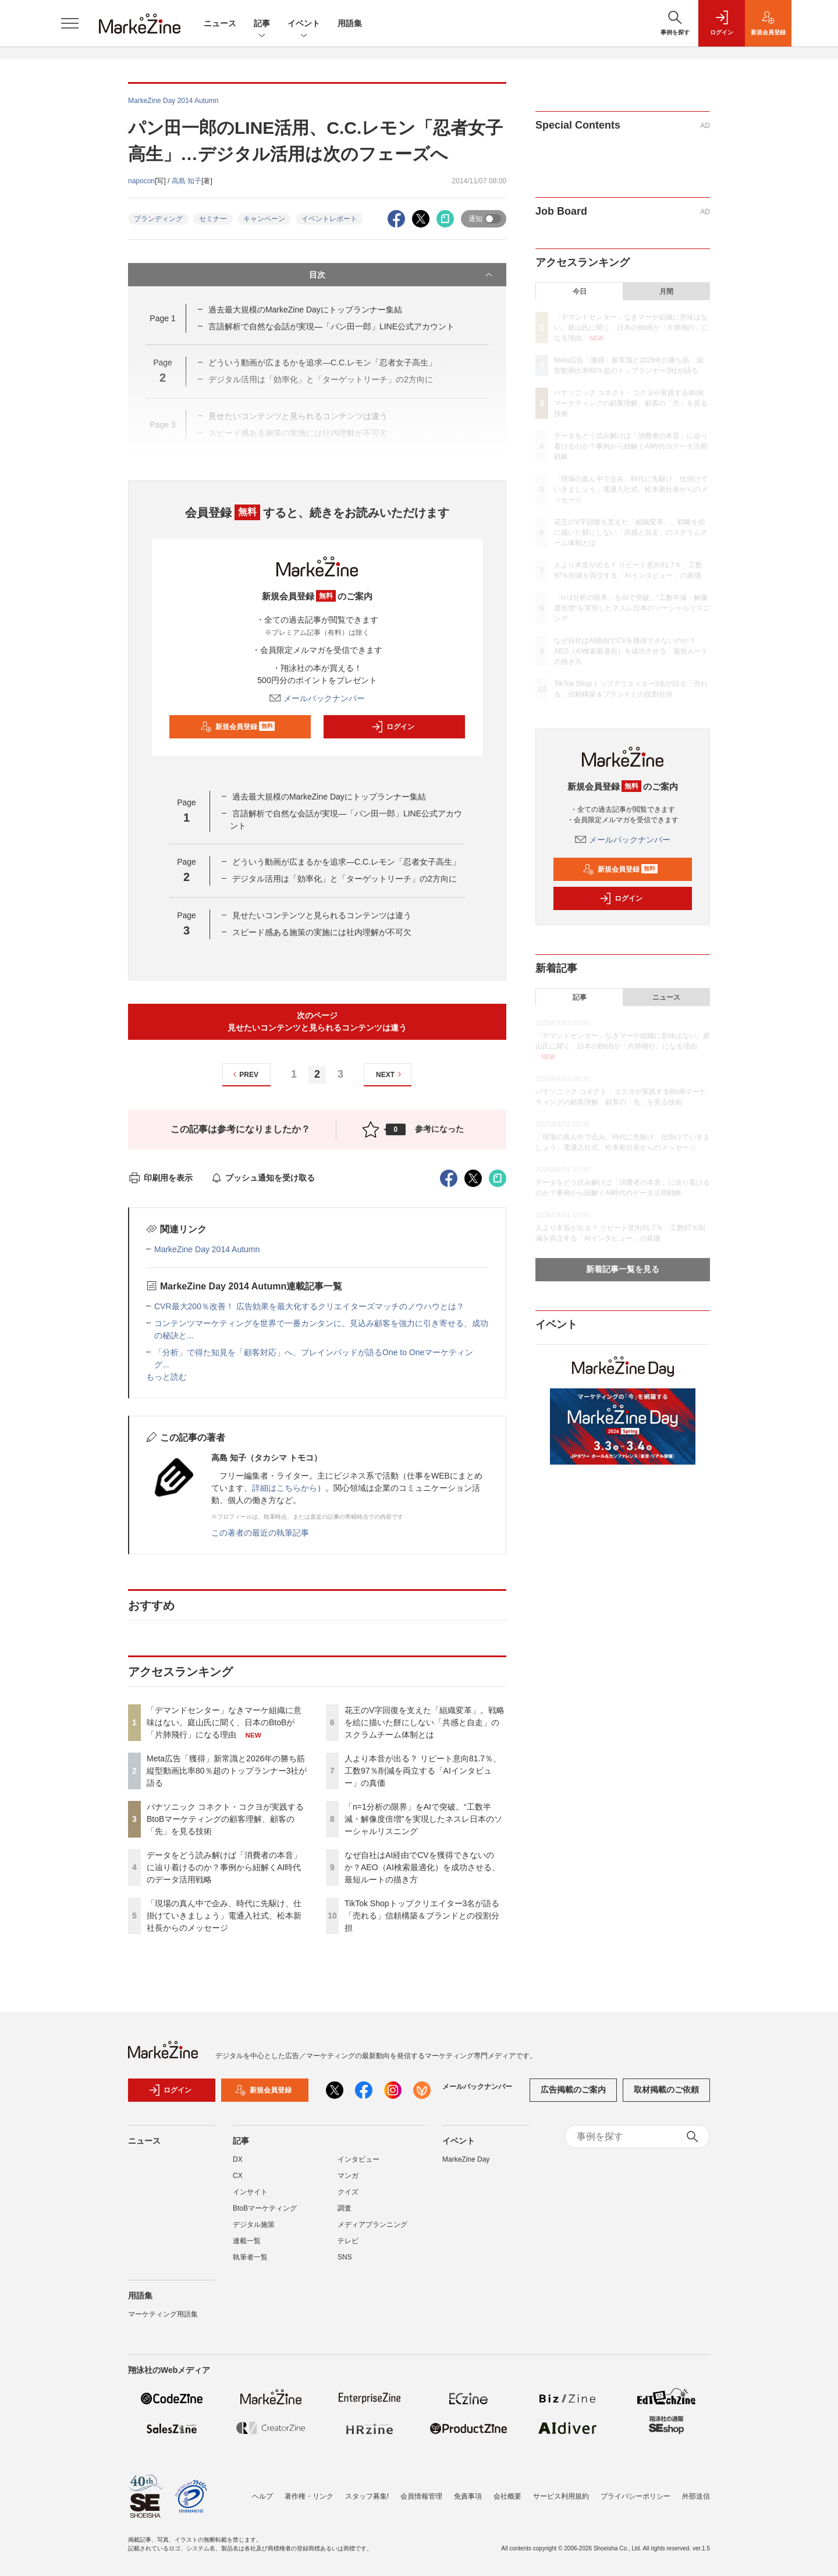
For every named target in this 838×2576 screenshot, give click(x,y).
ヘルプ (262, 2496)
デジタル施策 (254, 2224)
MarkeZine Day (465, 2159)
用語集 (350, 23)
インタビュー (358, 2159)
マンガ (348, 2176)
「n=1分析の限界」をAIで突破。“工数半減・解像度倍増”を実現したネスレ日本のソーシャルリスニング (423, 1819)
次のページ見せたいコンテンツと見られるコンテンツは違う (317, 1021)
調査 (344, 2208)
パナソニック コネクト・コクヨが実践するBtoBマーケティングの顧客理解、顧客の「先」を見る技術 (225, 1819)
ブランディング (158, 219)
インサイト (250, 2192)
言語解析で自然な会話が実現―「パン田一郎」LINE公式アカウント (335, 326)
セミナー (213, 219)
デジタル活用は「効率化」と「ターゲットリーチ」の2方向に (344, 878)
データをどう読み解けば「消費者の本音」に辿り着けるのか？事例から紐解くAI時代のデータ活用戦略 (224, 1867)
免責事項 (468, 2496)
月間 (666, 291)
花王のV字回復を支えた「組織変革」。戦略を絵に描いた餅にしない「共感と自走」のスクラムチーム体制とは (425, 1722)
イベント (303, 24)
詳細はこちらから (284, 1488)
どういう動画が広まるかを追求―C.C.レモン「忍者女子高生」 (346, 861)
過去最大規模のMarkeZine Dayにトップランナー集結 (305, 309)
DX (238, 2159)
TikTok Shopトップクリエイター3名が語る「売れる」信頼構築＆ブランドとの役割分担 (422, 1915)
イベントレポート (329, 219)
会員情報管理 (421, 2496)
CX (238, 2176)
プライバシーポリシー (635, 2496)
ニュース (220, 23)
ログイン (392, 727)
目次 (402, 274)
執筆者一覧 (250, 2257)
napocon (141, 181)
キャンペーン (264, 219)
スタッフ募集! (367, 2496)
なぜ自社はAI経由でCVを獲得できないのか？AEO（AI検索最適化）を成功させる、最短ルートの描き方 (422, 1867)
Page (162, 318)
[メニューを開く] (70, 23)
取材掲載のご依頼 (666, 2089)
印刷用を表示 (160, 1177)
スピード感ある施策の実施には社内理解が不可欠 (321, 932)
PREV (244, 1074)
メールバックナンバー (317, 698)
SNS (345, 2257)
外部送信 (696, 2496)
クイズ (348, 2192)
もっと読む (166, 1376)
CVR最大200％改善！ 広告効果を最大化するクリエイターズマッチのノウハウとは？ (309, 1306)
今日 (580, 291)
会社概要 (507, 2496)
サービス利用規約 (561, 2496)
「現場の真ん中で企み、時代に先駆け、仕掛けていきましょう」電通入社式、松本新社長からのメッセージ (224, 1915)
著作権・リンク (309, 2496)
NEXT (390, 1074)
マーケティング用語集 (163, 2314)
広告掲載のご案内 (573, 2089)
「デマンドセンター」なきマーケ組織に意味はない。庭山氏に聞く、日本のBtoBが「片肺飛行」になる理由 (224, 1722)
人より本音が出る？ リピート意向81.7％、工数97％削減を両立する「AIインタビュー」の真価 (423, 1771)
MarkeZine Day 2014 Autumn (207, 1249)
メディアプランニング (372, 2224)
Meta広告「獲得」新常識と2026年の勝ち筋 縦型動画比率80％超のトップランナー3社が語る (230, 1771)
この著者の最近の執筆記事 (260, 1532)
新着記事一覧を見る (622, 1269)
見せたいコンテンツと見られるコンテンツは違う (321, 915)
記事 (262, 24)
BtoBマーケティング (265, 2208)
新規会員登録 (237, 727)
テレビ (348, 2241)
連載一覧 (247, 2241)
